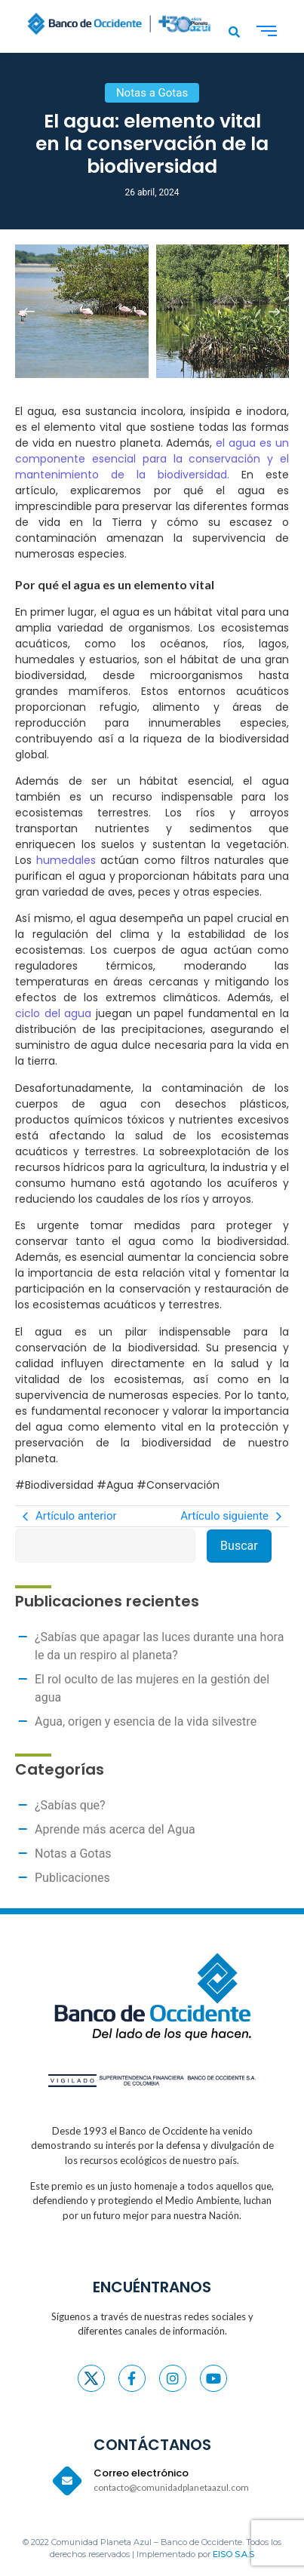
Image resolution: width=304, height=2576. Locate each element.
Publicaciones (72, 1878)
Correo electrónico (141, 2473)
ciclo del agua (53, 1013)
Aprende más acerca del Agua (115, 1829)
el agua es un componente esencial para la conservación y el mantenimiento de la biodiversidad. (152, 458)
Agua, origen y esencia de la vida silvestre (145, 1721)
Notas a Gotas (73, 1853)
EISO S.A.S (233, 2554)
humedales (68, 860)
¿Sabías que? (70, 1805)
